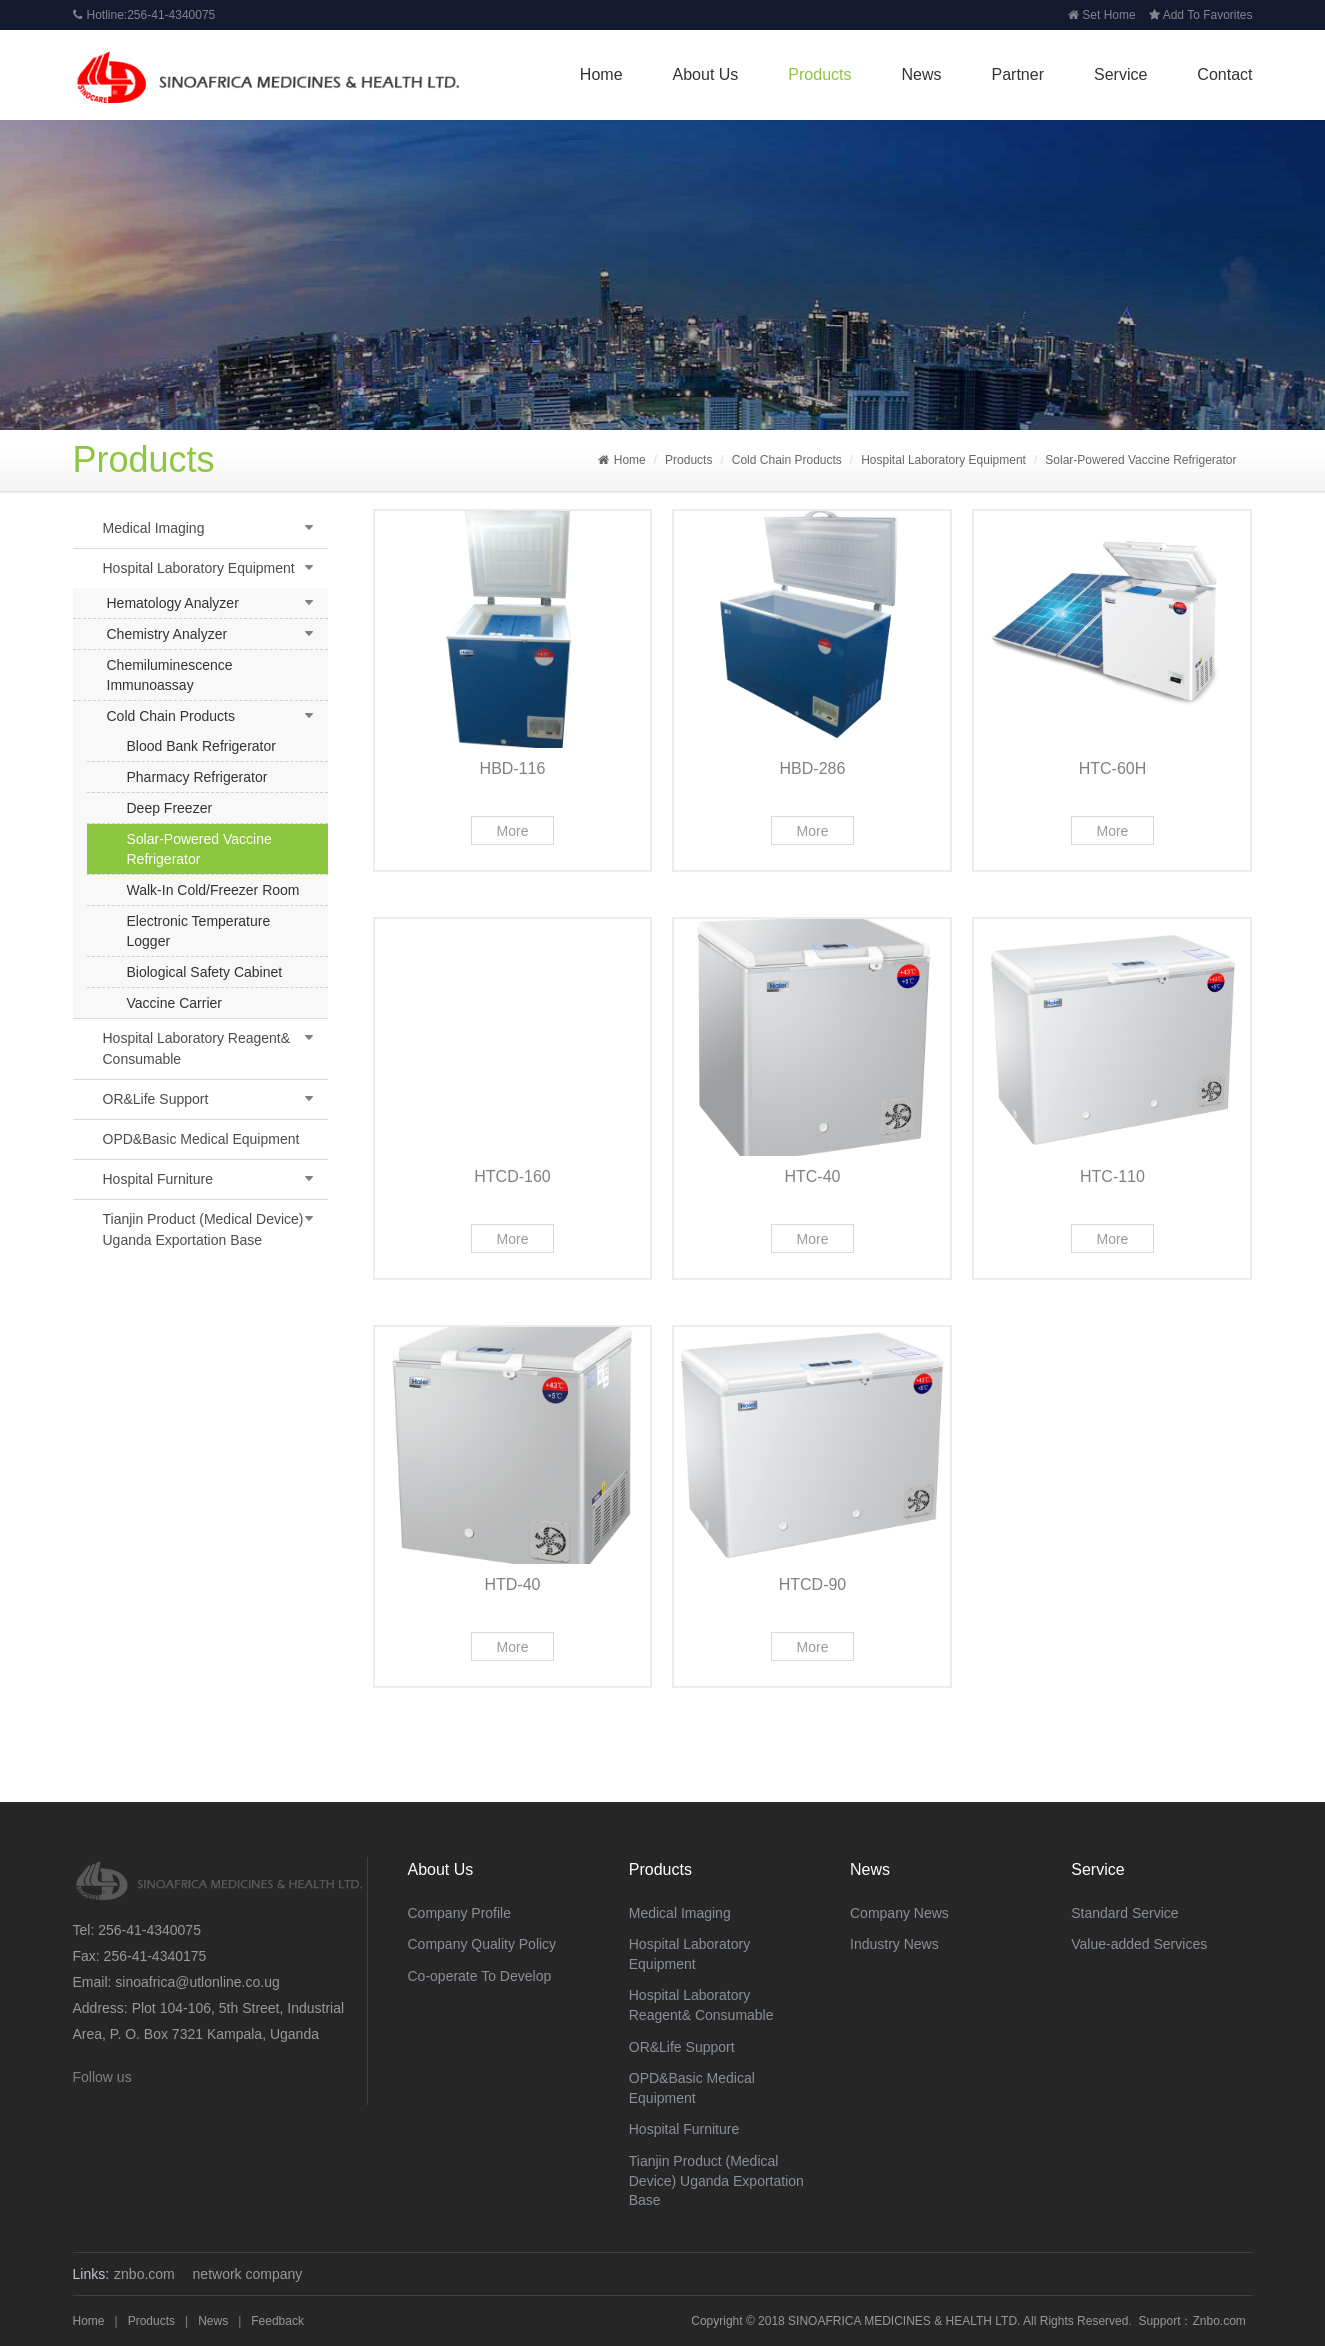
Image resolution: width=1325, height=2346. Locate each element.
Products (819, 74)
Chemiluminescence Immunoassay (170, 675)
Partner (1018, 74)
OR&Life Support (156, 1099)
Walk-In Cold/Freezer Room (213, 890)
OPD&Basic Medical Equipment (201, 1139)
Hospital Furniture (158, 1179)
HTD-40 (512, 1584)
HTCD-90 (813, 1584)
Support (1159, 2321)
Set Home (1101, 15)
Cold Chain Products (787, 460)
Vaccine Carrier (174, 1003)
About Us (706, 74)
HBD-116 (513, 768)
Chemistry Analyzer (167, 634)
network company (248, 2274)
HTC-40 (812, 1176)
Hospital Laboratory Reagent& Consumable (197, 1048)
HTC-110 (1112, 1176)
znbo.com (144, 2274)
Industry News (894, 1944)
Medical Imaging (154, 528)
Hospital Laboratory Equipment (943, 460)
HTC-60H (1113, 768)
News (922, 74)
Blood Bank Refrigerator (201, 746)
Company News (899, 1913)
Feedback (277, 2321)
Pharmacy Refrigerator (197, 777)
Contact (1224, 74)
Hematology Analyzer (173, 603)
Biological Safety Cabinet (205, 972)
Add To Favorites (1201, 15)
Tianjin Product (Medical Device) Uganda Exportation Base (203, 1229)
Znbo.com (1218, 2321)
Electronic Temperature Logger (199, 931)
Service (1120, 74)
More (513, 831)
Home (601, 74)
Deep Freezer (170, 808)
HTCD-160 (512, 1176)
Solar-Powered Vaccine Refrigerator (1140, 460)
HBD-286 (813, 768)
